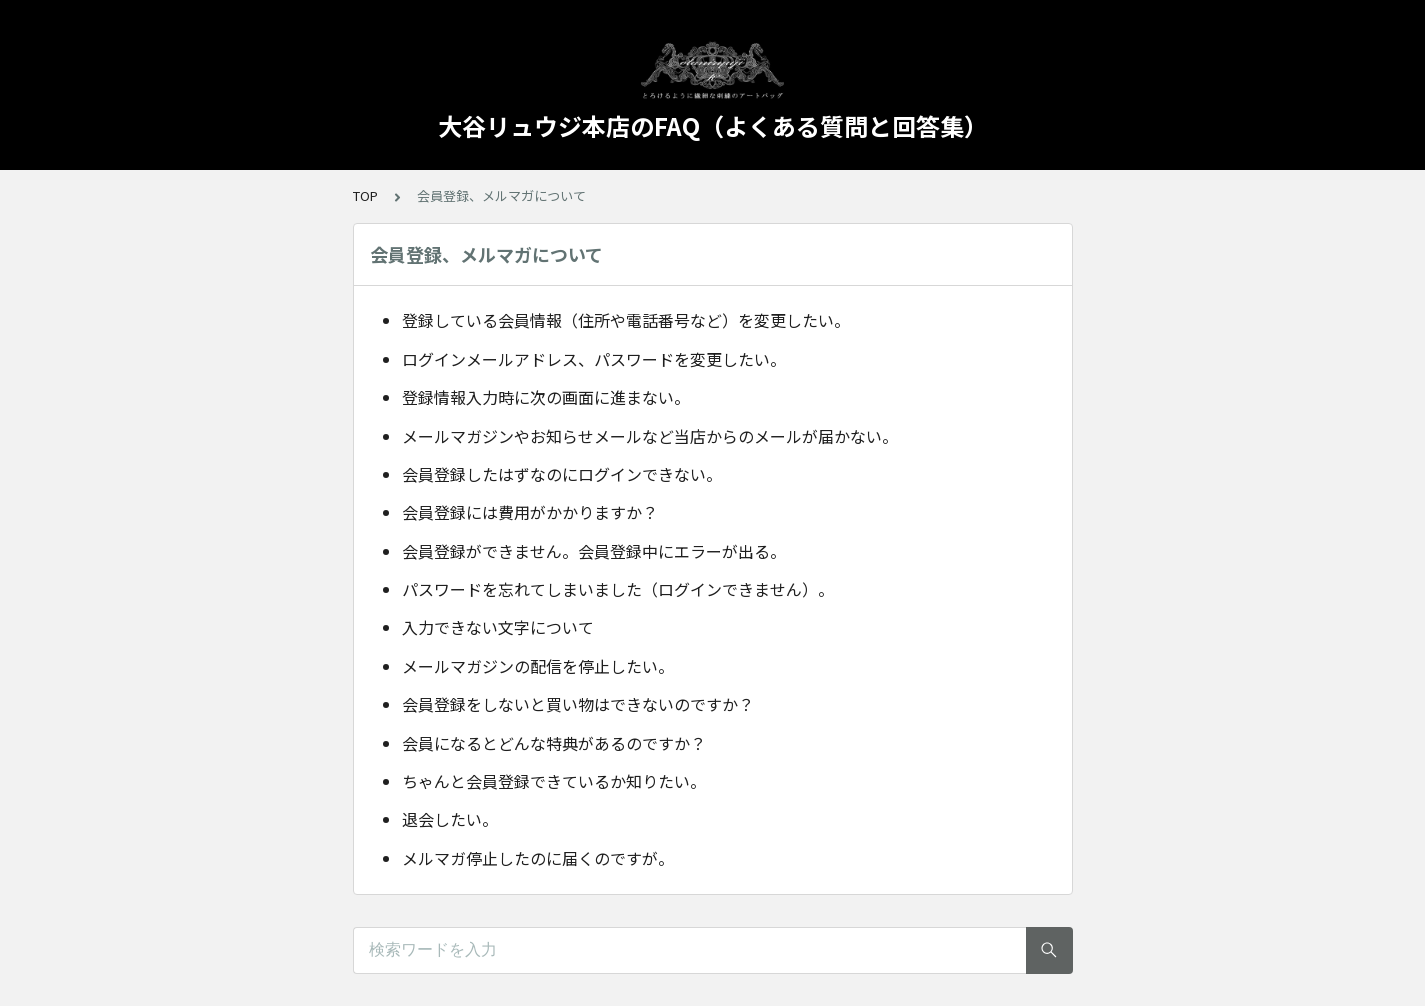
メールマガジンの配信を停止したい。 (538, 666)
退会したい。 (450, 819)
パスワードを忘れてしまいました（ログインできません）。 (618, 589)
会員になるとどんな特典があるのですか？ (554, 743)
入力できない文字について (498, 627)
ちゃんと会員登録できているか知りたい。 (554, 781)
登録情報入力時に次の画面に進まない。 (546, 397)
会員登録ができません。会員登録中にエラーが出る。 (594, 551)
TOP (365, 195)
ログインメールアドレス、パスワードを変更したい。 (594, 359)
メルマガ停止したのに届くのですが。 (538, 858)
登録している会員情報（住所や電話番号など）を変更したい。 (626, 320)
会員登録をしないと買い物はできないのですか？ (578, 704)
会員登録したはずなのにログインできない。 (562, 474)
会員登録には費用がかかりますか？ (530, 512)
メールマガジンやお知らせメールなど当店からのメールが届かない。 (650, 436)
